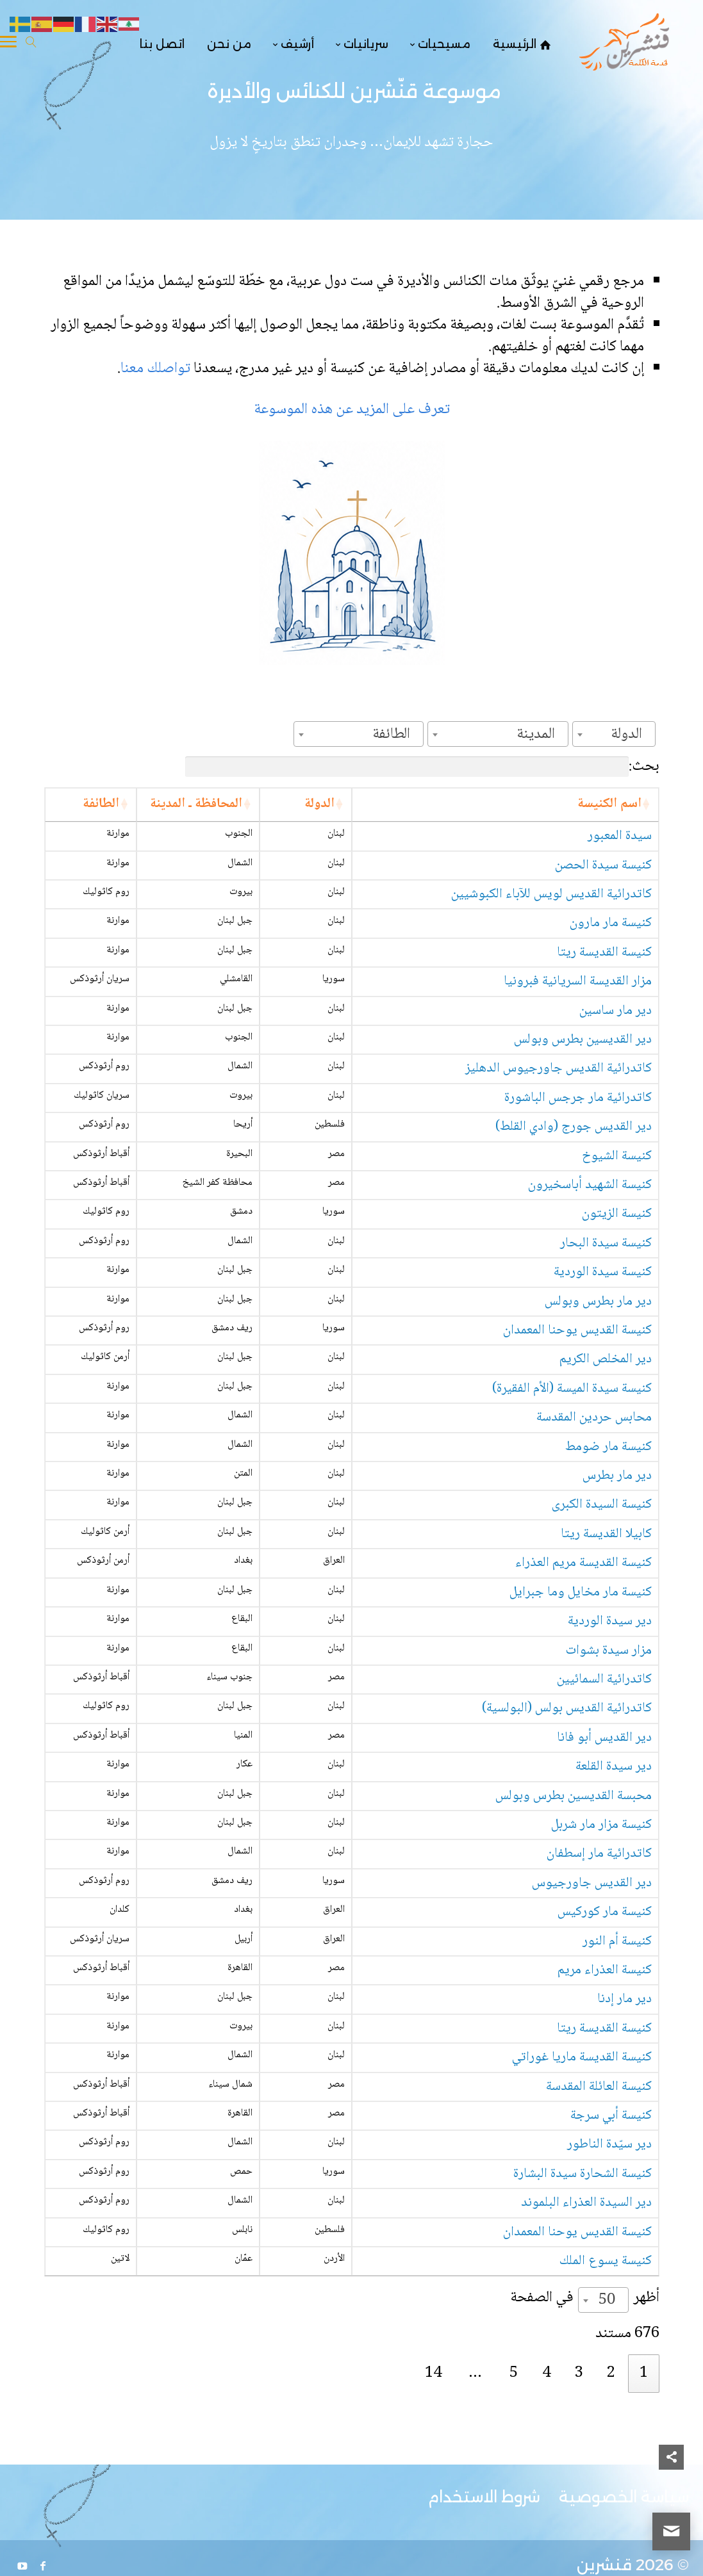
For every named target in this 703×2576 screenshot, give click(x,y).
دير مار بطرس (617, 1574)
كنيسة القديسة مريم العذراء (583, 1671)
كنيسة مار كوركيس (605, 2055)
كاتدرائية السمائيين (604, 1796)
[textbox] (630, 734)
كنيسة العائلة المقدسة (599, 2247)
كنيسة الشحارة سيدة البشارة (582, 2360)
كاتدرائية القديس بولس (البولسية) (567, 1834)
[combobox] (614, 734)
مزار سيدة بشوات (609, 1767)
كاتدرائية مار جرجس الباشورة (578, 1135)
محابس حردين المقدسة (594, 1517)
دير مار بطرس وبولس (598, 1383)
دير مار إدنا (624, 2160)
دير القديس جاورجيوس (592, 2017)
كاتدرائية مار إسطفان (599, 1988)
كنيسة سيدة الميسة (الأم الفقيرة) (572, 1487)
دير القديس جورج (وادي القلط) (573, 1173)
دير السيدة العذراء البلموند (586, 2399)
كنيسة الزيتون (617, 1287)
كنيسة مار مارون (611, 943)
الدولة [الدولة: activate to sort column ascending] (200, 804)
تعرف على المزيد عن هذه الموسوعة (352, 409)
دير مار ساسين (615, 1039)
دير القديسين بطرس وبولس (583, 1068)
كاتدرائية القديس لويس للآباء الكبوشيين (551, 914)
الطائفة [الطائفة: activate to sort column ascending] (70, 804)
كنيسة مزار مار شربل (601, 1959)
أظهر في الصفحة (584, 2502)
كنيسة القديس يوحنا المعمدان (577, 1412)
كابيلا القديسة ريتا (606, 1633)
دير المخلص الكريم (605, 1450)
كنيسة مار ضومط (608, 1546)
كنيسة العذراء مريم (605, 2122)
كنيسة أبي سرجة (611, 2285)
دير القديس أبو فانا (604, 1863)
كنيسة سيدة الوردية (603, 1353)
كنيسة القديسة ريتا (604, 972)
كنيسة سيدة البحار (606, 1316)
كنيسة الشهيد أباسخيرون (590, 1249)
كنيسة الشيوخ (617, 1211)
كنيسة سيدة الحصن (603, 885)
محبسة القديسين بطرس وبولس (573, 1930)
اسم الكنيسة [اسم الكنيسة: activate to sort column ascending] (609, 804)
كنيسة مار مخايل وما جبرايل (580, 1709)
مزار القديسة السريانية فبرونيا (578, 1001)
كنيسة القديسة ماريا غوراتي (582, 2218)
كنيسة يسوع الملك (605, 2465)
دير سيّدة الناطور (609, 2323)
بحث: (422, 766)
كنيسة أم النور (617, 2084)
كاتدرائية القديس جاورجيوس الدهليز (558, 1097)
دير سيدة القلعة (613, 1900)
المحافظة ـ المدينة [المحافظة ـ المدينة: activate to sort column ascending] (136, 814)
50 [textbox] (607, 2504)
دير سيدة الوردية (610, 1738)
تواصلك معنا (157, 368)
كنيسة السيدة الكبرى (602, 1604)
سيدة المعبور (620, 856)
